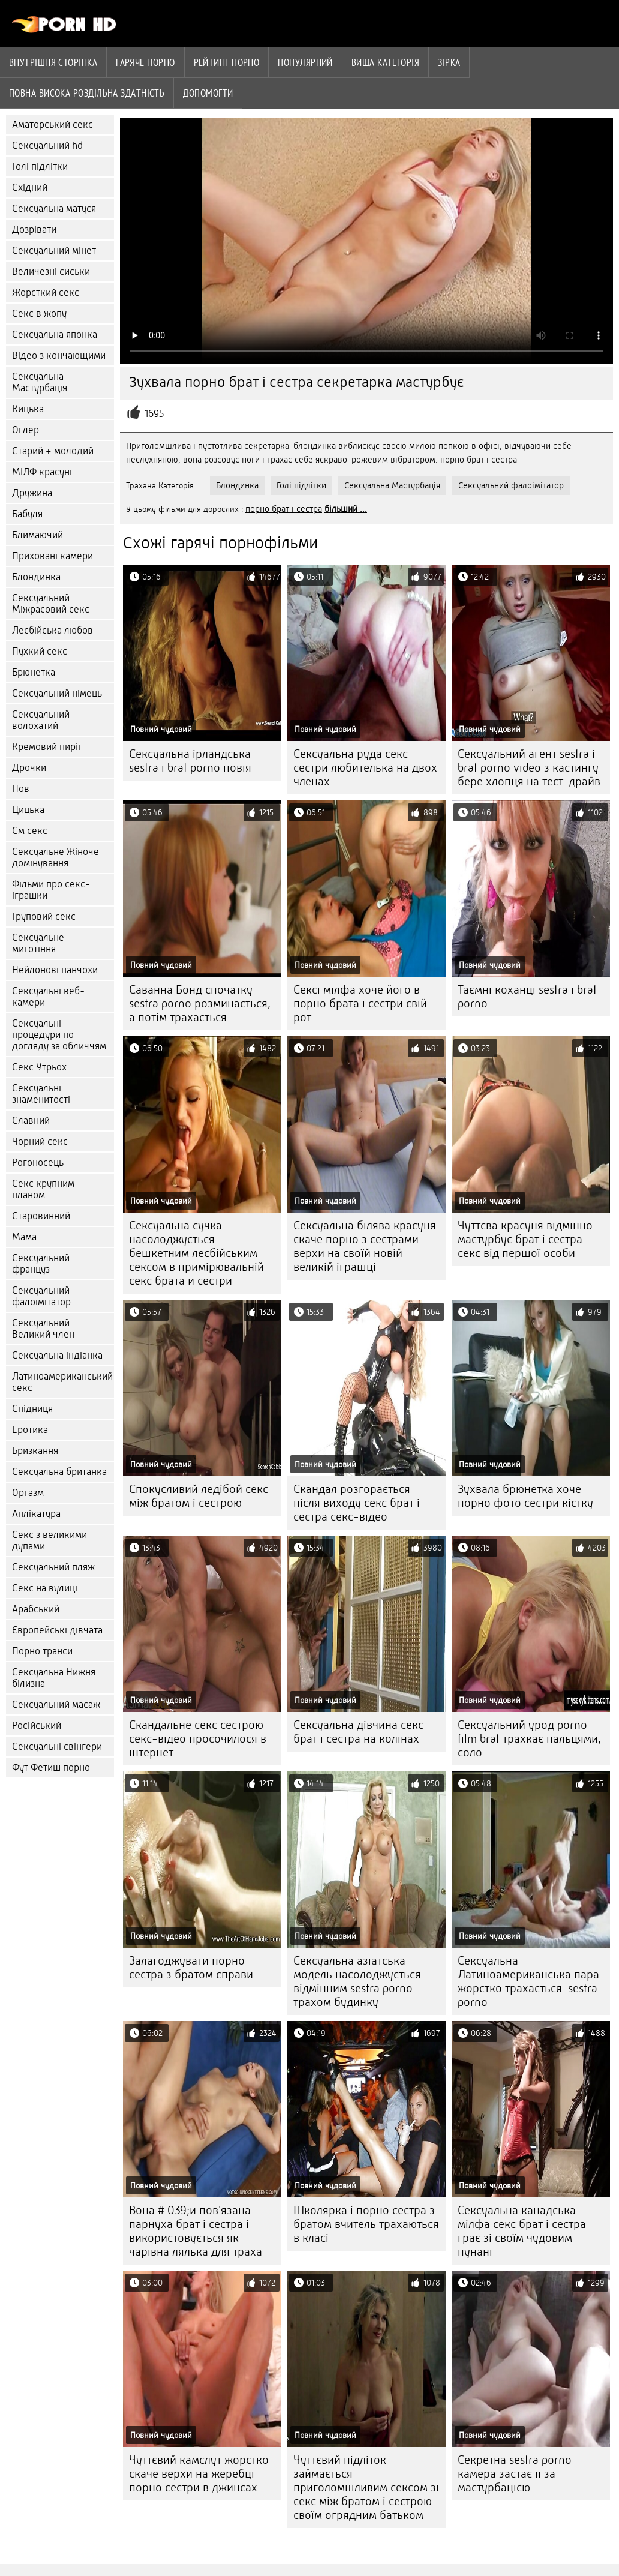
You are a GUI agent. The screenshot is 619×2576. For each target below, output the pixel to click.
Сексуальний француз (41, 1263)
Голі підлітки (40, 166)
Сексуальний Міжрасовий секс (50, 603)
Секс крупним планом (43, 1189)
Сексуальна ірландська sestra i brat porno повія (190, 761)
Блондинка (36, 577)
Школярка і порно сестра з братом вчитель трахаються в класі (366, 2224)
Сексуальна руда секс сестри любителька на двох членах (365, 767)
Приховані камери (52, 556)
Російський (36, 1725)
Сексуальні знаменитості (41, 1093)
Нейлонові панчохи (55, 970)
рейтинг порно (227, 62)
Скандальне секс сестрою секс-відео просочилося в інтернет (197, 1738)
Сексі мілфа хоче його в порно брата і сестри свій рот (360, 1003)
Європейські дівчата (57, 1630)
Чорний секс (40, 1141)
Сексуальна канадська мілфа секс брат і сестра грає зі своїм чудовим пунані (522, 2231)
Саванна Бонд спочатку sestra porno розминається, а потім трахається (200, 1003)
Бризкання (35, 1450)
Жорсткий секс (45, 292)
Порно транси (42, 1651)
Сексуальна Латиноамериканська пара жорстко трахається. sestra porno (528, 1981)
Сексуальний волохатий (41, 720)
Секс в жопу (39, 313)
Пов (20, 788)
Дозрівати (34, 229)
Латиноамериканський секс (62, 1382)
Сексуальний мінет (54, 250)
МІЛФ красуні (42, 472)
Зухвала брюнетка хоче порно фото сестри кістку (525, 1496)
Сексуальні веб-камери (48, 996)
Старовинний (41, 1216)
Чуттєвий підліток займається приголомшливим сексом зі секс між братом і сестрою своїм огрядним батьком (366, 2487)
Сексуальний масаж (56, 1704)
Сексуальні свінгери (57, 1746)
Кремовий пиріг (47, 746)
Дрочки (29, 767)
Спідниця (32, 1408)
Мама (24, 1237)
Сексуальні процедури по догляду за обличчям (59, 1035)
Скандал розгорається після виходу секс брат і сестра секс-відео (356, 1503)
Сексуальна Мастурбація (39, 382)
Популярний (305, 62)
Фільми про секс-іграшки (51, 889)
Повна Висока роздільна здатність (86, 93)
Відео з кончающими (59, 355)
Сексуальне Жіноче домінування (55, 857)
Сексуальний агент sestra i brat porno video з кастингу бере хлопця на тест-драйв (529, 767)
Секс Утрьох (39, 1067)
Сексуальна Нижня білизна (53, 1677)
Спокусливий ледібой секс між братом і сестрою (198, 1496)
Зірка (449, 62)
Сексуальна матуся (54, 208)
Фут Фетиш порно (51, 1767)
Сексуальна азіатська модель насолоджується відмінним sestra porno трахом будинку (357, 1981)
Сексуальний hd (47, 145)
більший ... (345, 508)
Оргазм (28, 1492)
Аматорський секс (52, 124)
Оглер (25, 430)
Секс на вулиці (44, 1588)
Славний (31, 1120)
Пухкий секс (39, 651)
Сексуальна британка (59, 1471)
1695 (154, 413)
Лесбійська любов (52, 630)
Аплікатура (36, 1513)
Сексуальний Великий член (43, 1328)
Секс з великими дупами (49, 1540)
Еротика (30, 1429)
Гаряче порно (145, 62)
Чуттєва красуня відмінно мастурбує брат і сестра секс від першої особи (525, 1239)
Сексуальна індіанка (57, 1355)
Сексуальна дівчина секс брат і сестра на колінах (358, 1732)
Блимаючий (37, 535)
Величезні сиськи (51, 271)
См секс (29, 830)
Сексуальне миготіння (38, 943)
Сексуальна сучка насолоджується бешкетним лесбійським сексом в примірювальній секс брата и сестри (196, 1253)
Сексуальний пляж (53, 1567)
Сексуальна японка (54, 334)
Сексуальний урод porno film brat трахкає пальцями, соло (529, 1738)
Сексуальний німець (57, 693)
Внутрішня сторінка (53, 62)
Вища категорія (385, 62)
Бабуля (27, 514)
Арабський (35, 1609)
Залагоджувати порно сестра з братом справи (191, 1967)
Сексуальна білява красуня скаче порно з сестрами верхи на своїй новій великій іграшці (364, 1246)
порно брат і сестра (283, 508)
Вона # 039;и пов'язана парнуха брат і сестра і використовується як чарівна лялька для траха (195, 2231)
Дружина (32, 493)
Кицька (28, 409)
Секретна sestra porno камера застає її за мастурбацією (515, 2473)
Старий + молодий (53, 451)
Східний (29, 187)
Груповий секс (44, 916)
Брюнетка (33, 672)
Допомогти (208, 93)
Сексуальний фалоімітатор (41, 1296)
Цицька (28, 809)
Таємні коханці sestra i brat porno (527, 996)
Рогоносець (38, 1162)
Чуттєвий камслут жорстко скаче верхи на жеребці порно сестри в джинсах (199, 2473)
